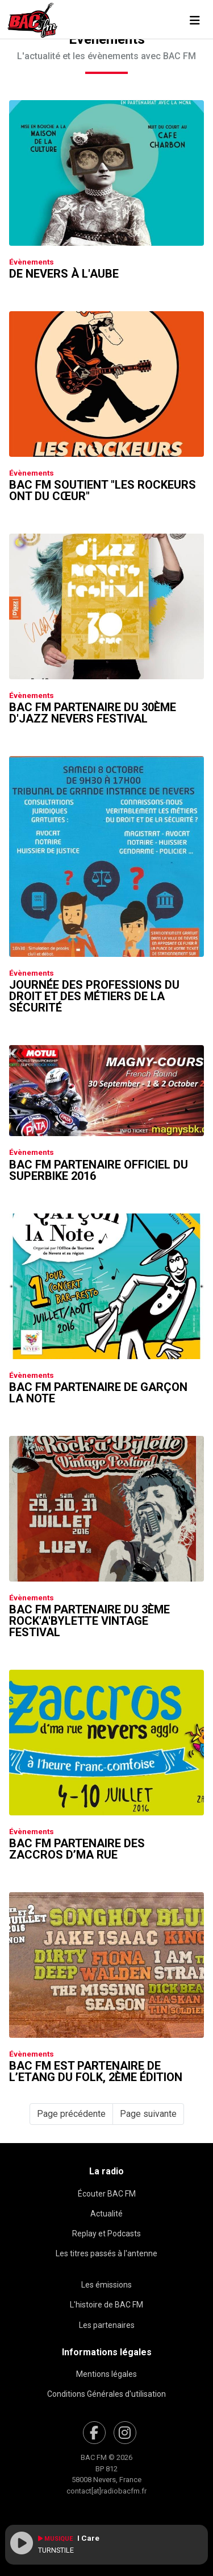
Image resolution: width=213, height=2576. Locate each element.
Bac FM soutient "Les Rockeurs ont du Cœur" (102, 490)
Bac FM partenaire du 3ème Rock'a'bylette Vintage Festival (89, 1621)
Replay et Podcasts (106, 2233)
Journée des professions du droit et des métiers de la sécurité (94, 996)
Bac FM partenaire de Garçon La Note (98, 1392)
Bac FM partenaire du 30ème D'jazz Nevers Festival (92, 712)
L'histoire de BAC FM (106, 2304)
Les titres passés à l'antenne (106, 2253)
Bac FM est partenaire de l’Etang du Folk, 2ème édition (95, 2071)
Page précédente (71, 2113)
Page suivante (148, 2113)
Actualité (106, 2213)
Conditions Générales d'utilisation (106, 2394)
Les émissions (106, 2284)
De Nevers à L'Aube (64, 273)
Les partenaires (107, 2325)
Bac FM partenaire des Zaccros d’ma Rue (77, 1848)
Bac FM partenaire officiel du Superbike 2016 (98, 1170)
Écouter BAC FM (107, 2193)
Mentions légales (106, 2374)
